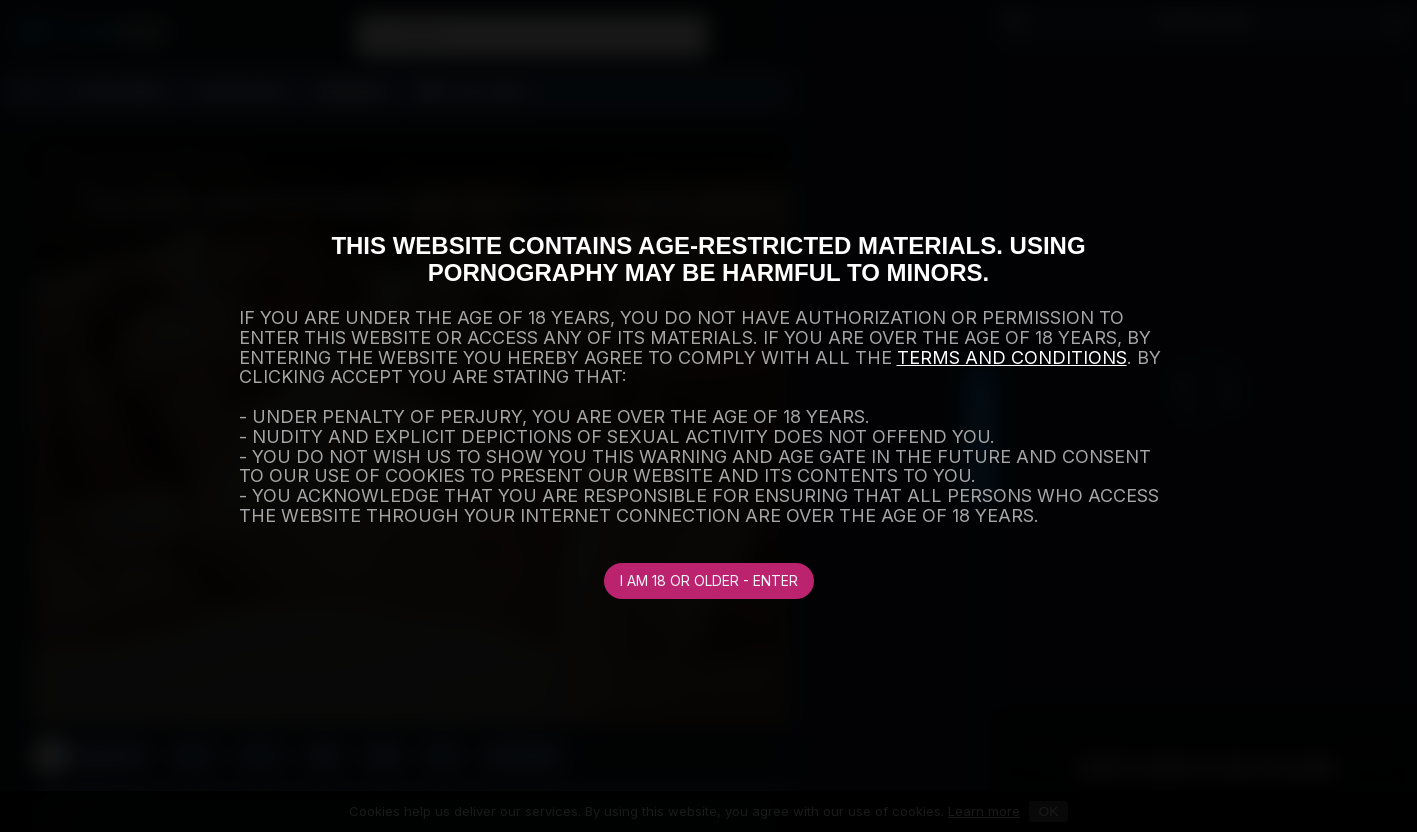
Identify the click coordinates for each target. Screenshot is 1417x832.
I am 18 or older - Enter (709, 580)
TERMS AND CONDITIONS (1012, 357)
